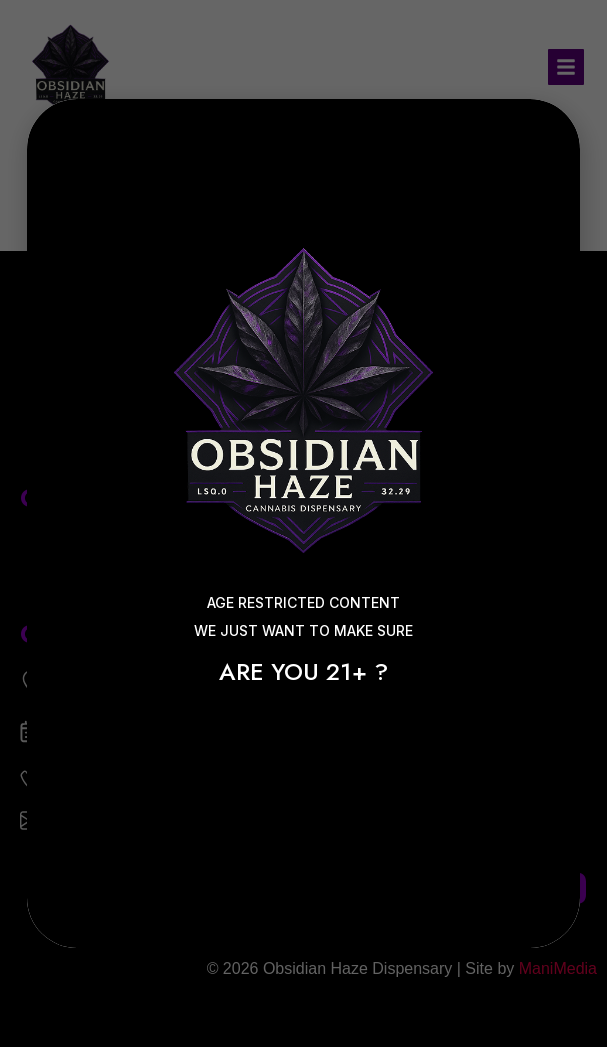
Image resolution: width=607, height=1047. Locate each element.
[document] (303, 523)
